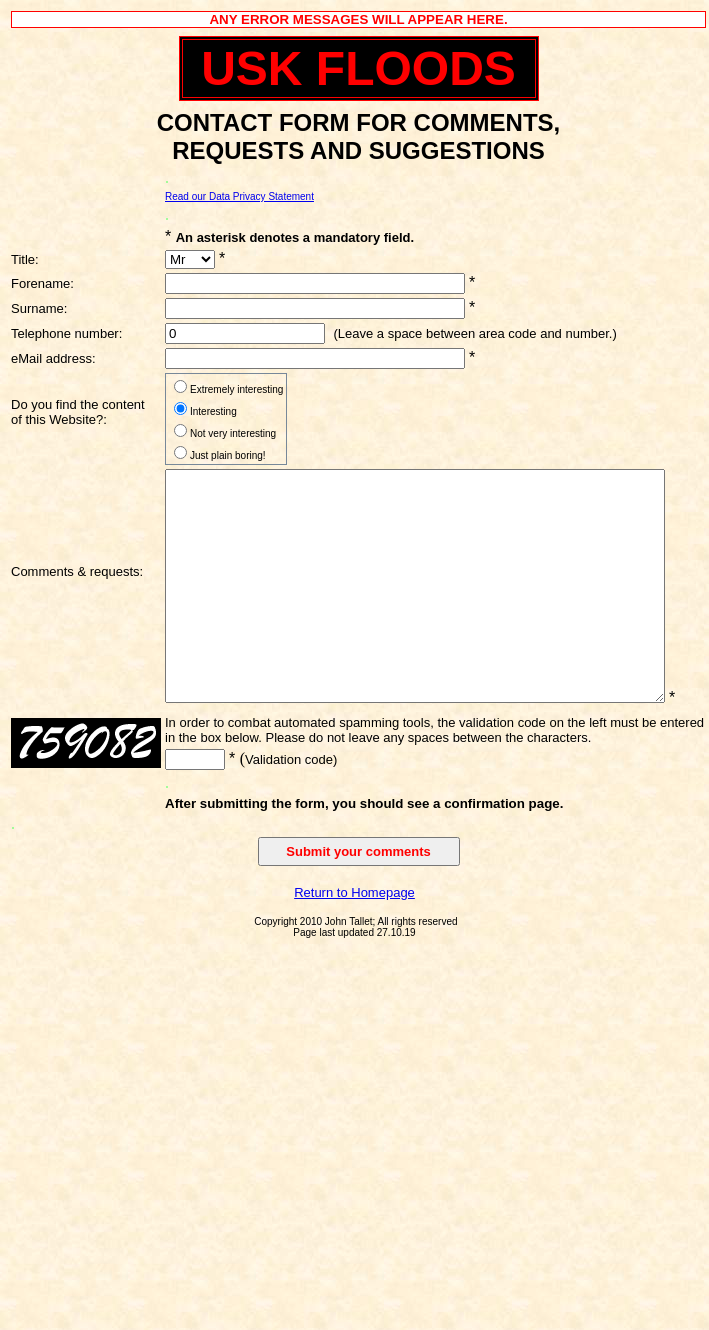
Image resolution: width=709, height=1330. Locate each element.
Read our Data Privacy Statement (239, 196)
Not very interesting (233, 433)
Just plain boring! (228, 455)
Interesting (213, 411)
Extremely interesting (236, 389)
